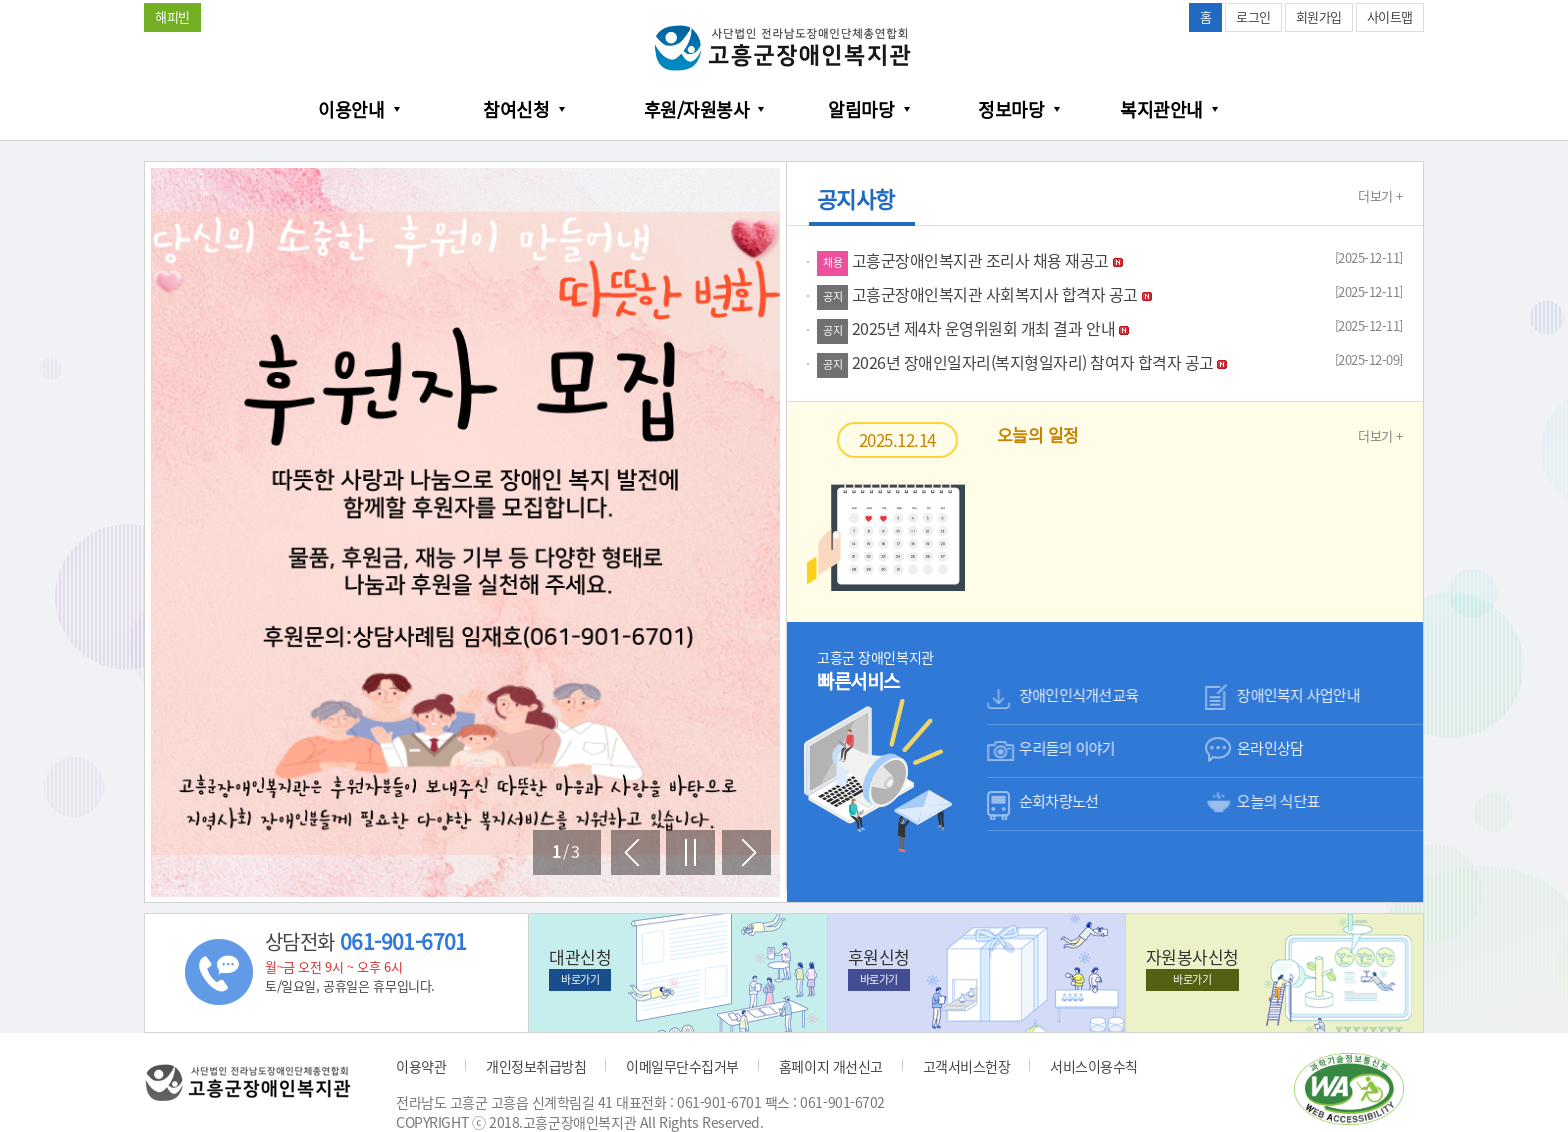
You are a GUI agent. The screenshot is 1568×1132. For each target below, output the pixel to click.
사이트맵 (1390, 16)
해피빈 (172, 16)
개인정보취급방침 (536, 1066)
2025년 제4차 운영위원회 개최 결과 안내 (973, 328)
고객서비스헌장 (967, 1066)
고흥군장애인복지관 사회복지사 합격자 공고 (984, 294)
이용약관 (421, 1066)
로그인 (1253, 16)
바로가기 (580, 979)
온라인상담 (1270, 748)
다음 (746, 852)
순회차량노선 (1059, 801)
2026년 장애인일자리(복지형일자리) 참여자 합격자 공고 (1022, 362)
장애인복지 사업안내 (1298, 695)
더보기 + (1380, 195)
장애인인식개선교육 (1078, 695)
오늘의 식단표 (1278, 801)
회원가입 (1319, 16)
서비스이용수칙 (1094, 1066)
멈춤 (690, 852)
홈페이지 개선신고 (831, 1066)
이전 (635, 852)
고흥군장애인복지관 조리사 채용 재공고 (970, 260)
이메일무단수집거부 (682, 1066)
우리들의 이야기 (1067, 748)
